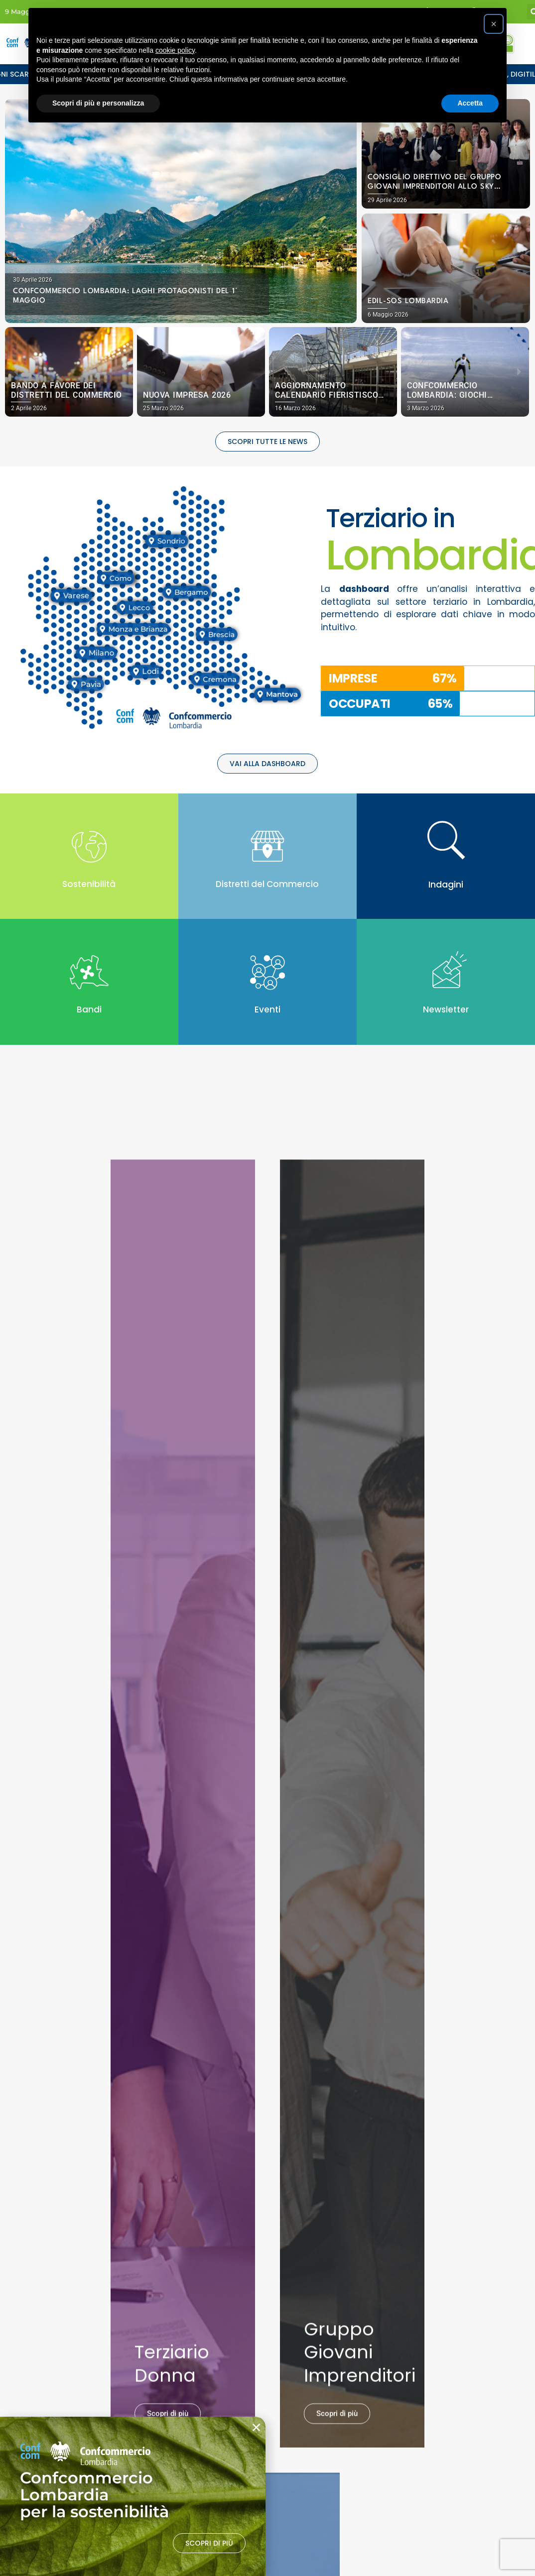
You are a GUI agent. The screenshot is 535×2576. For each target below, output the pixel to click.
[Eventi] (267, 972)
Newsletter (446, 1009)
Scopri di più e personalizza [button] (98, 103)
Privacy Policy (244, 2331)
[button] (16, 372)
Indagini (445, 885)
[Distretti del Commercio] (267, 846)
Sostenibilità (89, 884)
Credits (234, 2347)
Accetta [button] (470, 103)
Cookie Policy (244, 2315)
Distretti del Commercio (267, 884)
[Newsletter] (445, 972)
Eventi (267, 1009)
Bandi (89, 1009)
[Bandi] (89, 972)
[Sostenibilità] (89, 846)
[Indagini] (446, 840)
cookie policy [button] (175, 50)
